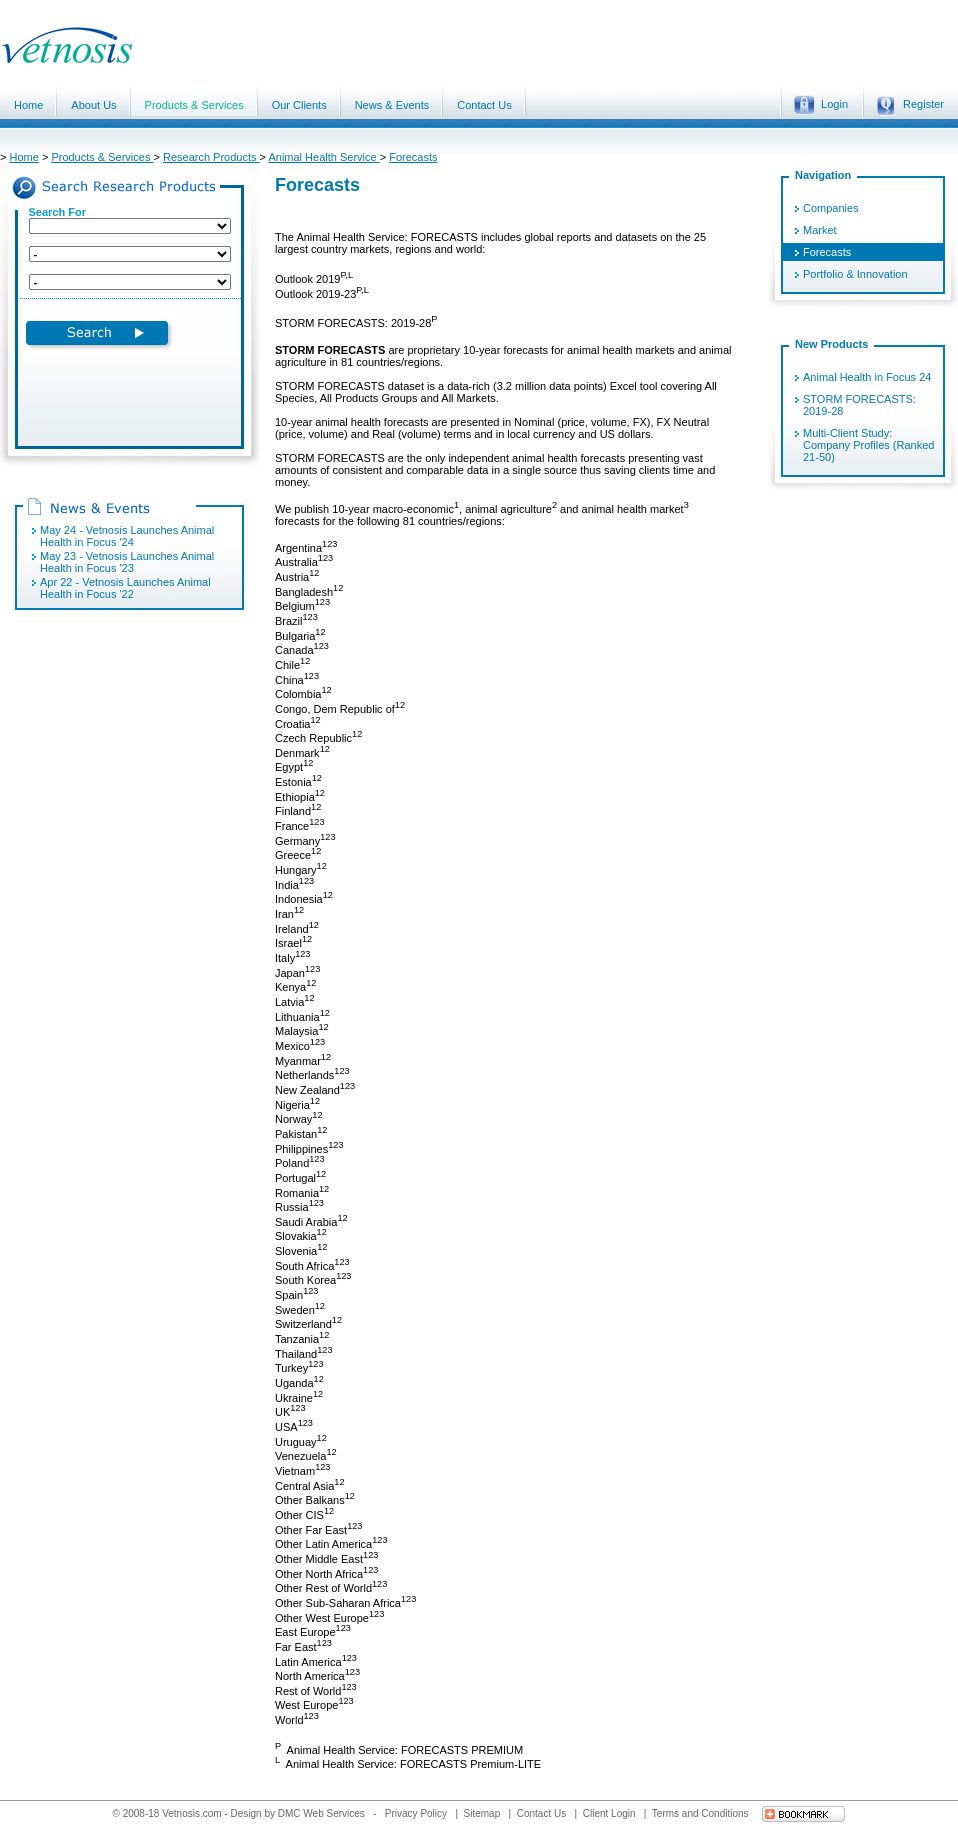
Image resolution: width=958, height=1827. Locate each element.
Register (910, 105)
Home (28, 105)
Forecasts (413, 157)
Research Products (211, 157)
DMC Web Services (321, 1813)
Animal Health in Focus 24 (867, 377)
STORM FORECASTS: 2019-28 (859, 405)
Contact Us (484, 105)
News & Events (392, 105)
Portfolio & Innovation (855, 274)
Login (821, 105)
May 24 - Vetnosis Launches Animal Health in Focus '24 (127, 536)
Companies (831, 208)
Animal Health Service (323, 157)
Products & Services (194, 105)
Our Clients (299, 105)
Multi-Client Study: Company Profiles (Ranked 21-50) (868, 445)
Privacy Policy (417, 1813)
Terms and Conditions (702, 1813)
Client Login (611, 1813)
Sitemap (483, 1813)
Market (820, 230)
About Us (93, 105)
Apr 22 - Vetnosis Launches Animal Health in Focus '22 (125, 588)
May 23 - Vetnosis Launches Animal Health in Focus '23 (127, 562)
